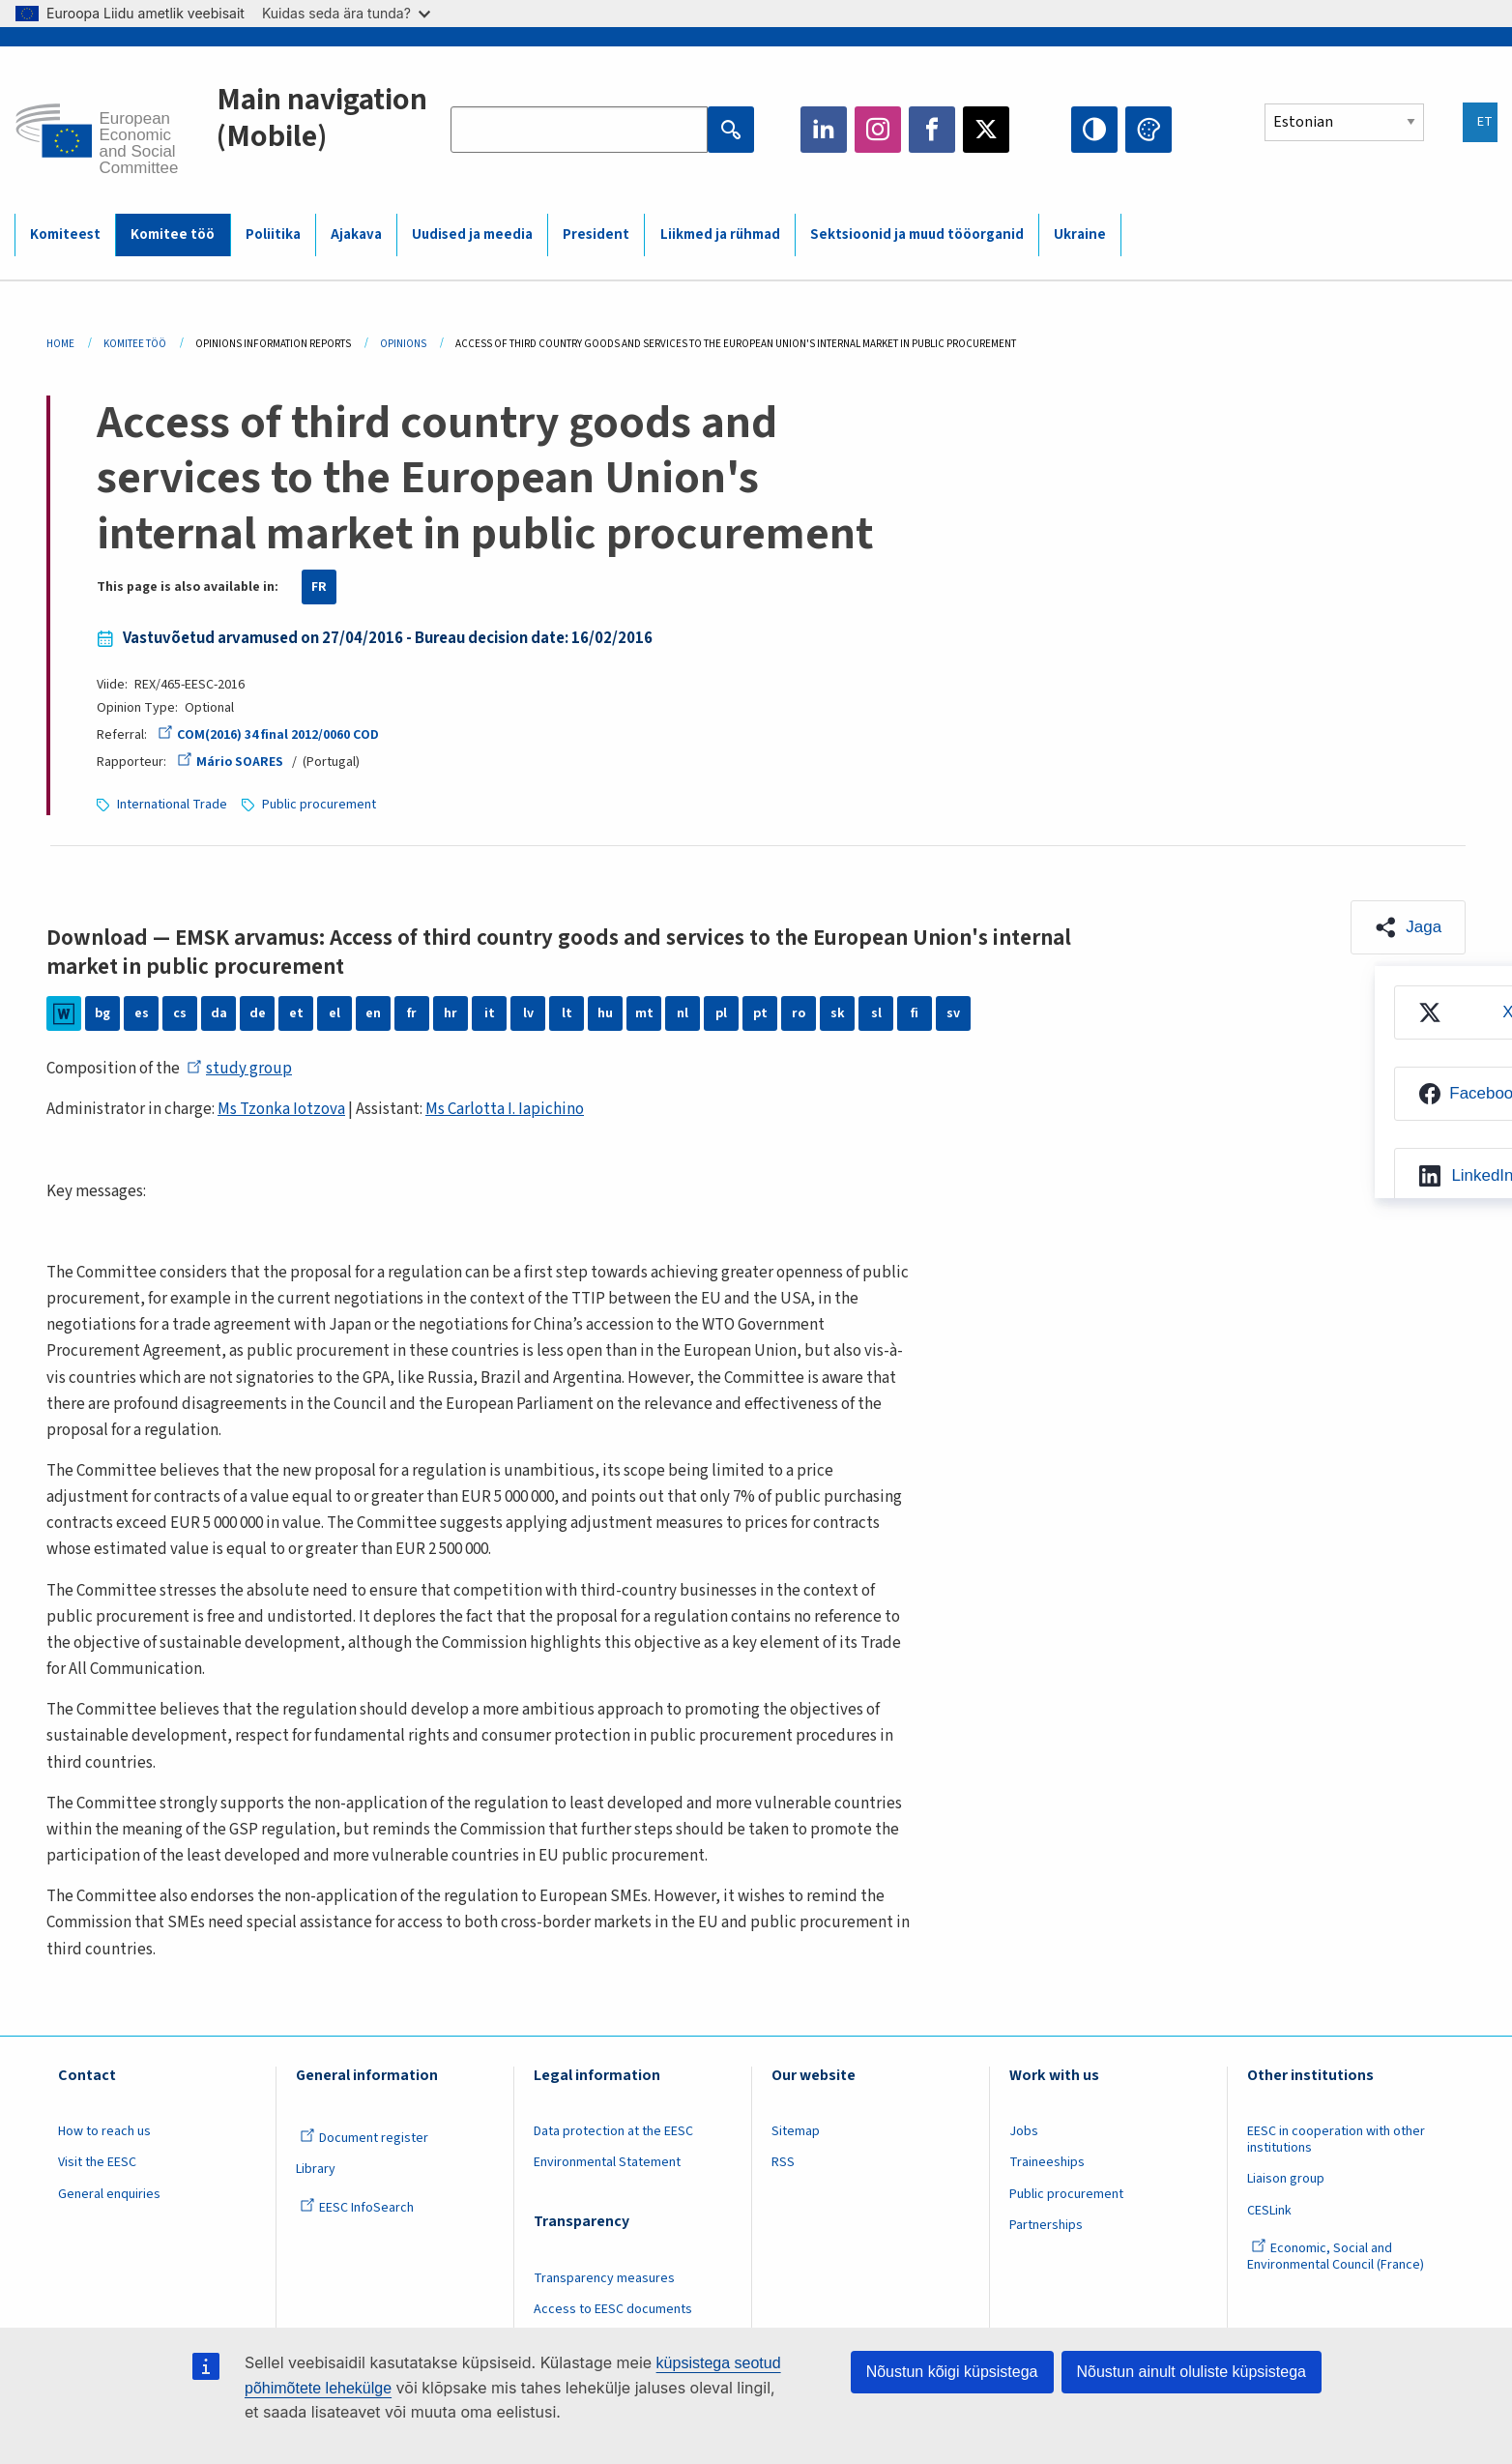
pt (760, 1013)
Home (60, 344)
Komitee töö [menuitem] (173, 234)
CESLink (1269, 2210)
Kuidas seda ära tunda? (346, 13)
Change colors (1148, 129)
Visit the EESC (97, 2162)
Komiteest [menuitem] (65, 234)
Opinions (403, 344)
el (334, 1013)
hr (450, 1013)
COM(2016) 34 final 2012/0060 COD (268, 735)
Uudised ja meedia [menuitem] (472, 234)
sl (876, 1013)
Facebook (932, 129)
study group (239, 1068)
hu (605, 1013)
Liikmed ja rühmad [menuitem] (720, 234)
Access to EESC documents (613, 2309)
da (219, 1013)
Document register (364, 2138)
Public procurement (319, 804)
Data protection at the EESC (613, 2131)
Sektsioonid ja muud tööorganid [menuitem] (917, 234)
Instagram (878, 129)
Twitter (986, 129)
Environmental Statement (607, 2162)
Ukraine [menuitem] (1080, 234)
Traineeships (1047, 2162)
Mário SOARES (229, 762)
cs (180, 1013)
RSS (783, 2162)
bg (102, 1013)
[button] (1408, 927)
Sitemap (795, 2131)
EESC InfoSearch (357, 2207)
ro (798, 1013)
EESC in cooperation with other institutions (1336, 2139)
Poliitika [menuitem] (273, 234)
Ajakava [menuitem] (356, 234)
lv (528, 1013)
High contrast (1094, 129)
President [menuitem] (596, 234)
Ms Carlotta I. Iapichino (504, 1109)
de (257, 1013)
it (489, 1013)
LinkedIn (823, 129)
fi (914, 1013)
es (141, 1013)
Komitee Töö (134, 344)
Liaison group (1285, 2178)
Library (315, 2169)
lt (567, 1013)
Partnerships (1046, 2225)
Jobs (1023, 2131)
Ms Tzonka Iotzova (281, 1109)
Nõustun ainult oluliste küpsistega (1191, 2371)
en (373, 1013)
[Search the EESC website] (579, 129)
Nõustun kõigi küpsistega (952, 2371)
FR (319, 587)
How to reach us (104, 2131)
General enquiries (109, 2194)
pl (721, 1013)
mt (644, 1013)
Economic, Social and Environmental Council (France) (1337, 2256)
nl (682, 1013)
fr (412, 1013)
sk (837, 1013)
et (296, 1013)
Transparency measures (604, 2278)
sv (953, 1013)
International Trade (172, 804)
